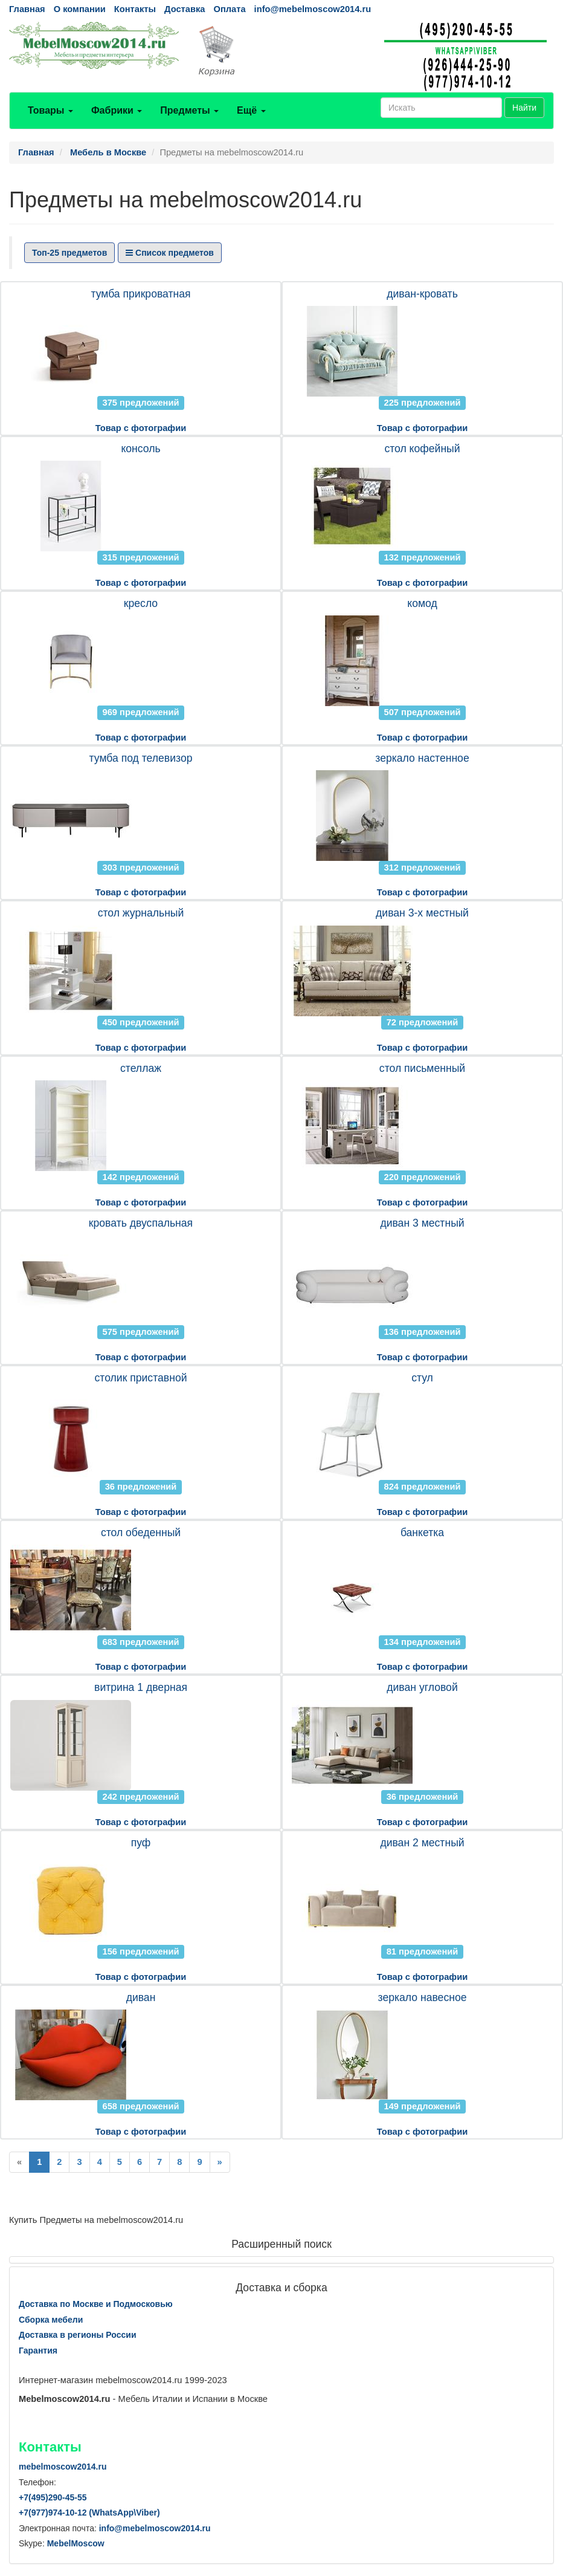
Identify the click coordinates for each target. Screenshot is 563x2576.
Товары (50, 110)
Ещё (251, 110)
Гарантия (38, 2350)
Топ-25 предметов (69, 253)
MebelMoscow (76, 2543)
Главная (27, 9)
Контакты (135, 9)
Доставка (184, 9)
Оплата (229, 9)
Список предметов (170, 253)
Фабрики (116, 110)
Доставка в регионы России (78, 2335)
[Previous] (19, 2162)
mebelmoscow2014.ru (63, 2466)
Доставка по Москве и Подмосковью (96, 2304)
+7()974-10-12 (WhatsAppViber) (89, 2512)
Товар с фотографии (140, 428)
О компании (80, 9)
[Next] (220, 2162)
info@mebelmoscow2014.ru (312, 9)
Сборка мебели (51, 2320)
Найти (524, 107)
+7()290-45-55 (52, 2497)
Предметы (189, 110)
